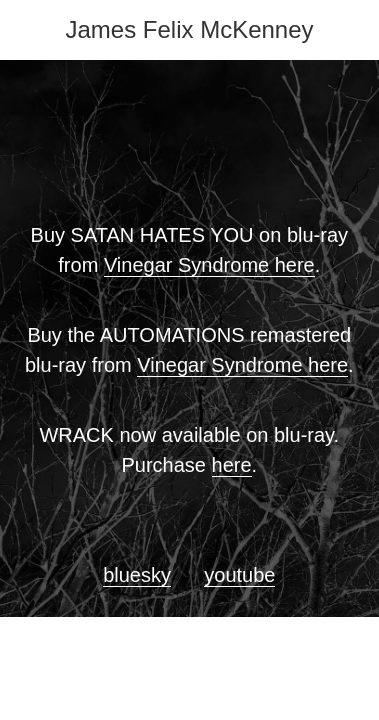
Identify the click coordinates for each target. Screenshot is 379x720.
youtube (239, 575)
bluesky (137, 575)
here (232, 465)
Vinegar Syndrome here (209, 265)
